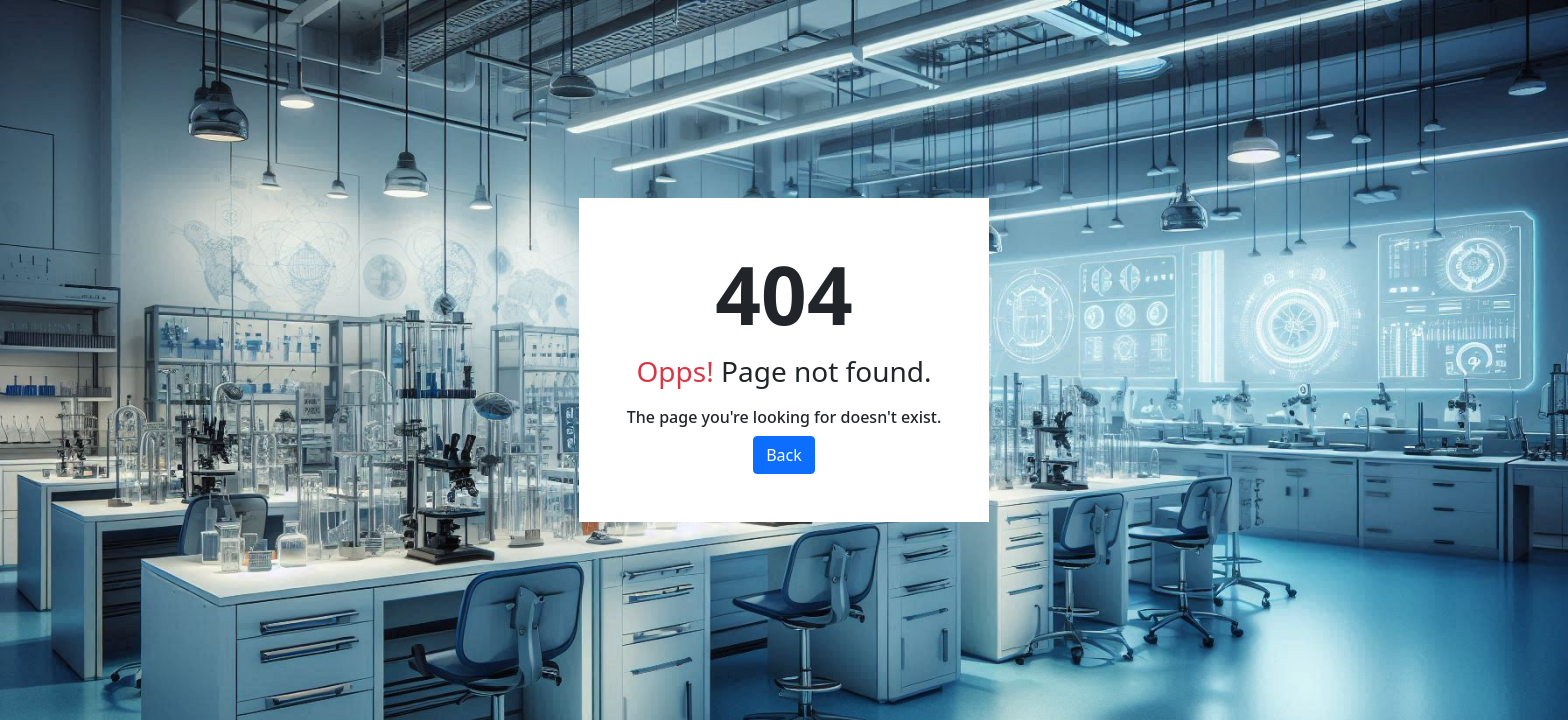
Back (784, 455)
